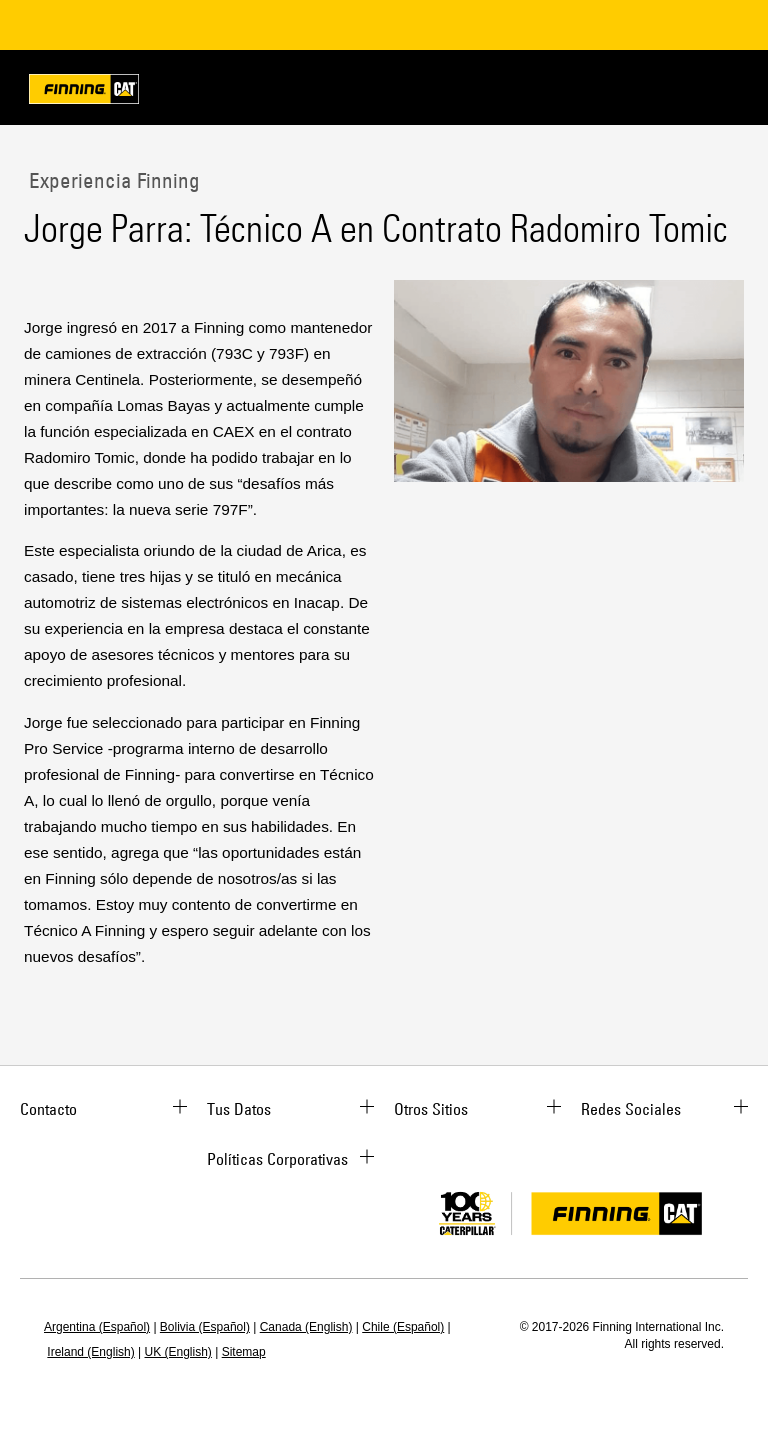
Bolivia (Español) (205, 1327)
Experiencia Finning (112, 180)
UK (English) (178, 1352)
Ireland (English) (90, 1352)
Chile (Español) (403, 1327)
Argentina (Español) (97, 1327)
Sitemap (244, 1352)
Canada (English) (306, 1327)
